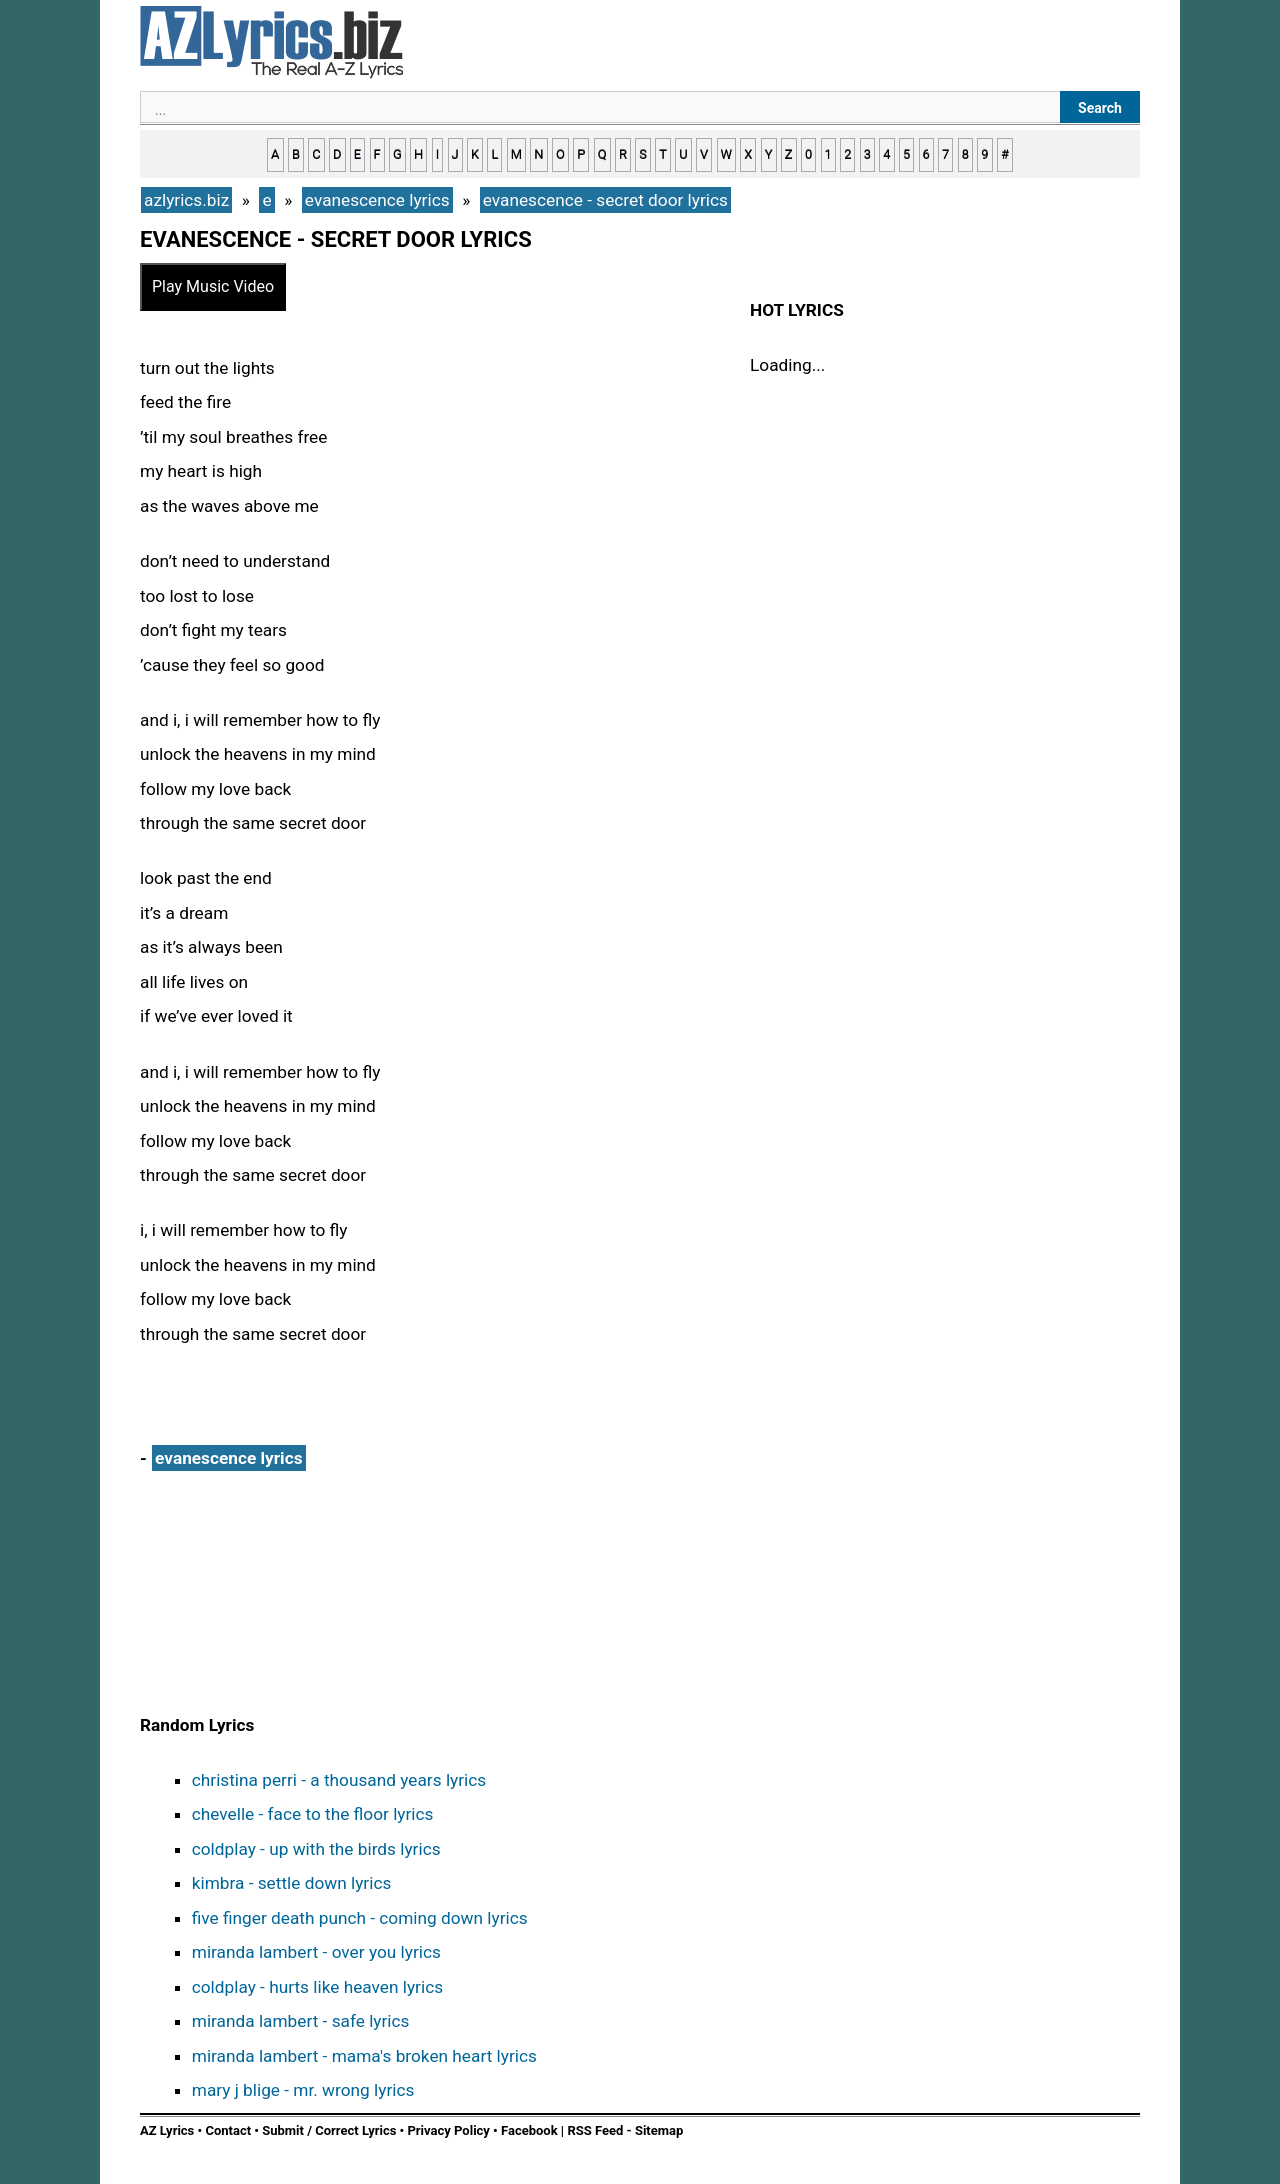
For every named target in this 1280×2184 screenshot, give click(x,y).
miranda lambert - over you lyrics (316, 1952)
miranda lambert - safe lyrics (301, 2021)
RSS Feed (596, 2130)
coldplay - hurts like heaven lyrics (317, 1987)
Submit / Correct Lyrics (329, 2130)
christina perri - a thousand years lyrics (339, 1780)
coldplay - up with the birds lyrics (316, 1849)
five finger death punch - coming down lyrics (360, 1918)
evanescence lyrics (228, 1458)
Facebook (529, 2130)
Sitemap (659, 2130)
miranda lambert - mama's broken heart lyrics (364, 2056)
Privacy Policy (448, 2130)
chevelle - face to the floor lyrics (313, 1814)
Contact (228, 2130)
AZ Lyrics (167, 2130)
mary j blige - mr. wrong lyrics (303, 2090)
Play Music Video (213, 286)
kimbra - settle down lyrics (292, 1883)
